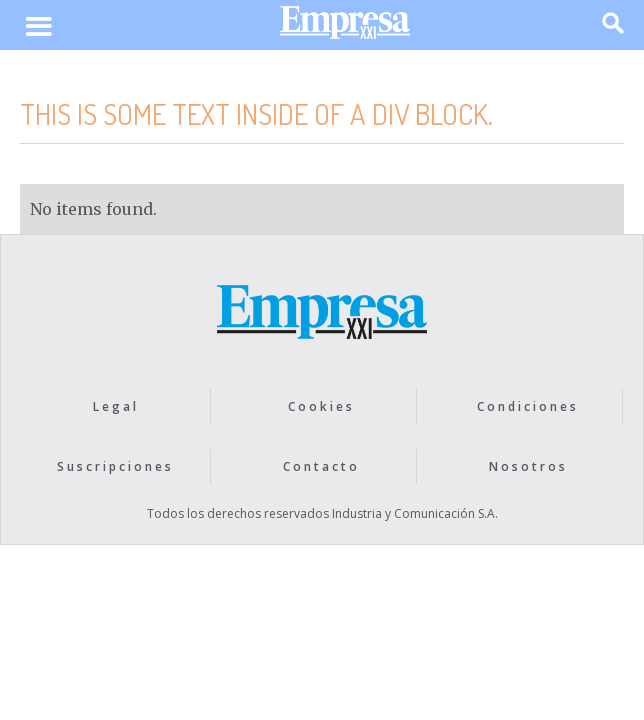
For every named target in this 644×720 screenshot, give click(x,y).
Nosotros (528, 466)
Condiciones (528, 406)
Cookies (321, 406)
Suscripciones (115, 466)
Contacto (321, 466)
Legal (116, 406)
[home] (340, 27)
